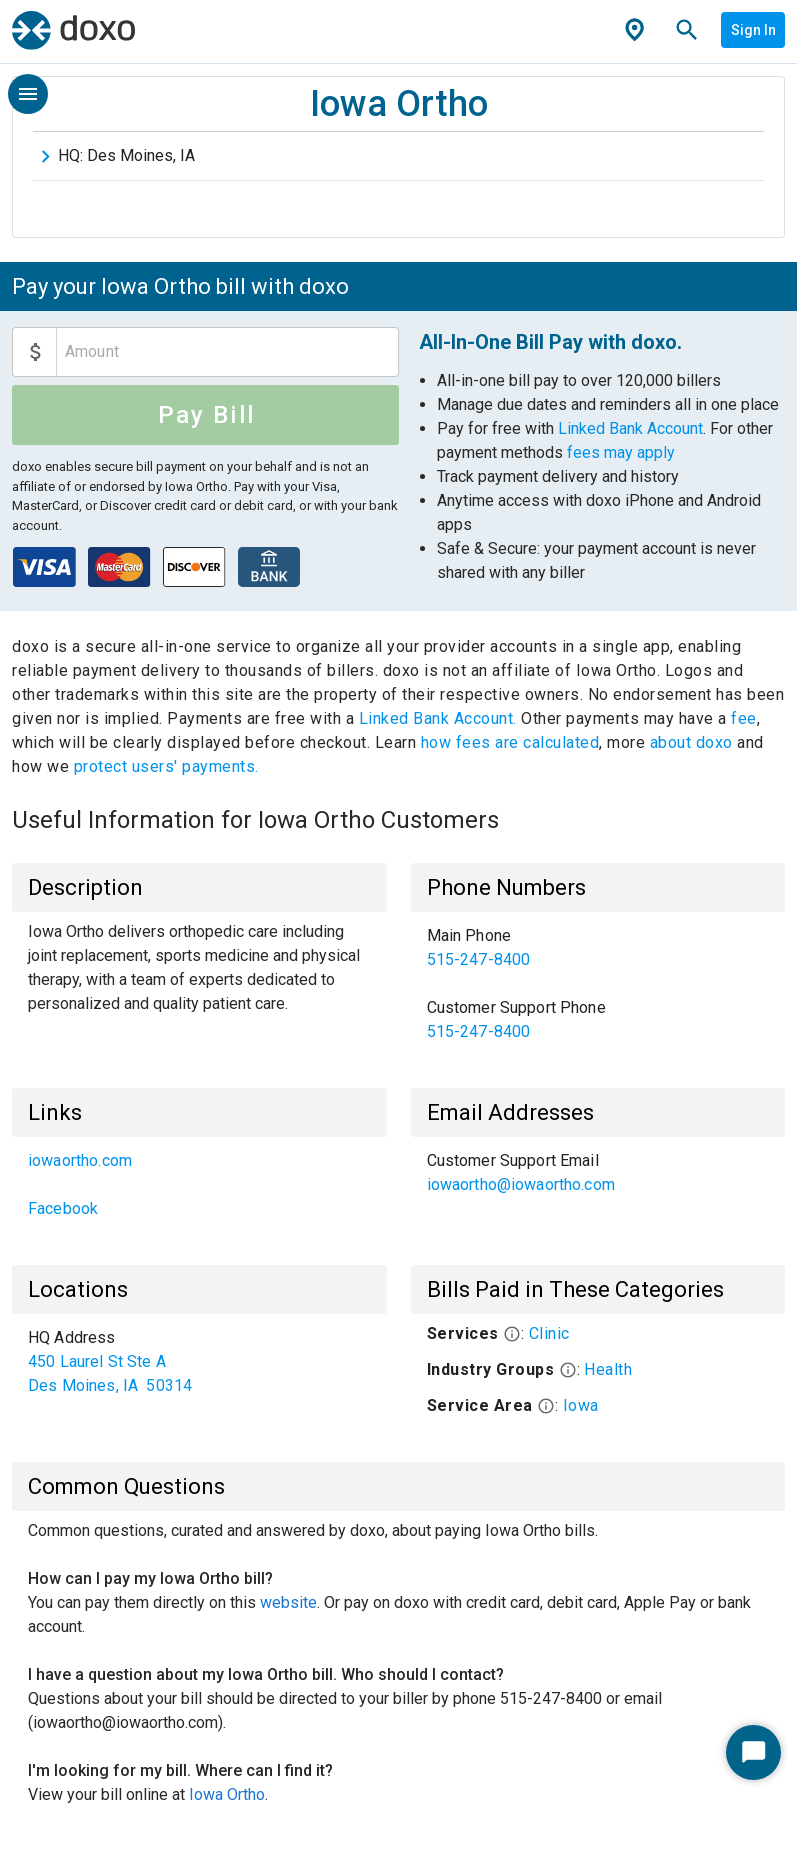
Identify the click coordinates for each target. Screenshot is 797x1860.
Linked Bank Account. (440, 718)
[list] (598, 984)
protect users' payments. (166, 766)
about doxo (691, 742)
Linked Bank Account (630, 428)
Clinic (549, 1333)
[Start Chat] (753, 1752)
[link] (598, 948)
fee (744, 718)
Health (608, 1369)
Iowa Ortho (227, 1794)
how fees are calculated (510, 742)
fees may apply (621, 452)
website (288, 1602)
